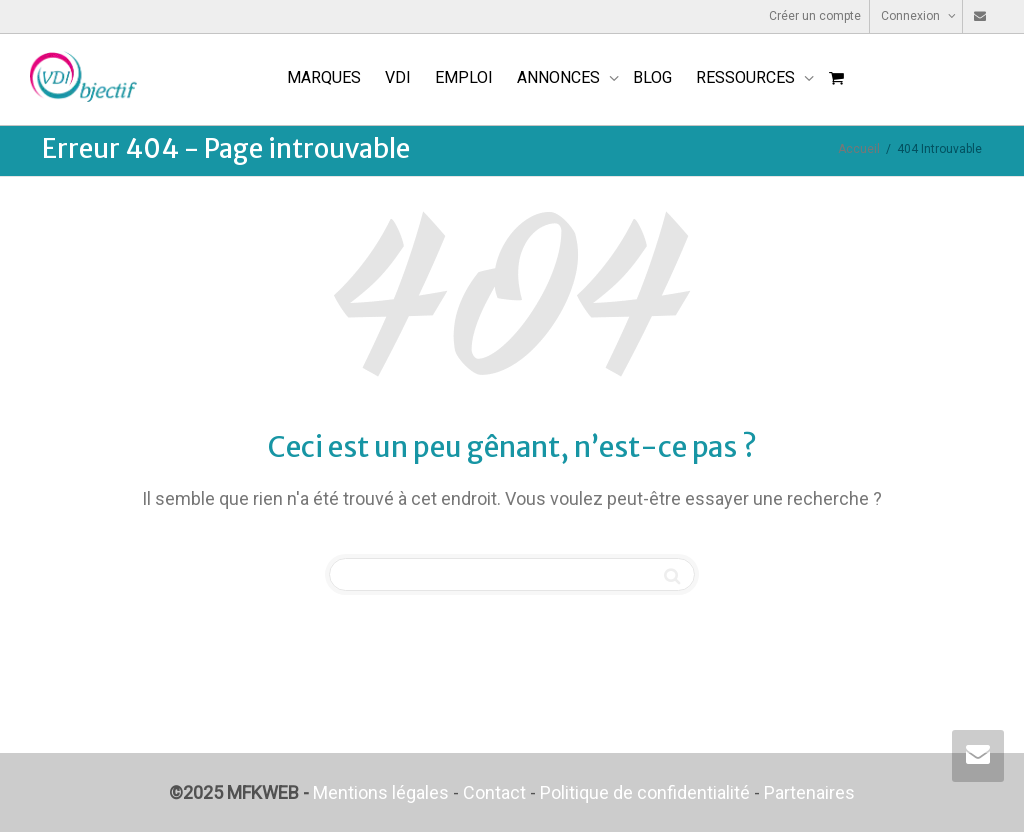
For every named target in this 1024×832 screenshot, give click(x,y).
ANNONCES (560, 77)
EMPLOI (464, 77)
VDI (398, 77)
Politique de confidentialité (645, 792)
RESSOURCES (747, 77)
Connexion (912, 16)
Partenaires (809, 792)
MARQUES (324, 77)
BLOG (652, 77)
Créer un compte (815, 16)
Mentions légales (381, 792)
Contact (494, 792)
